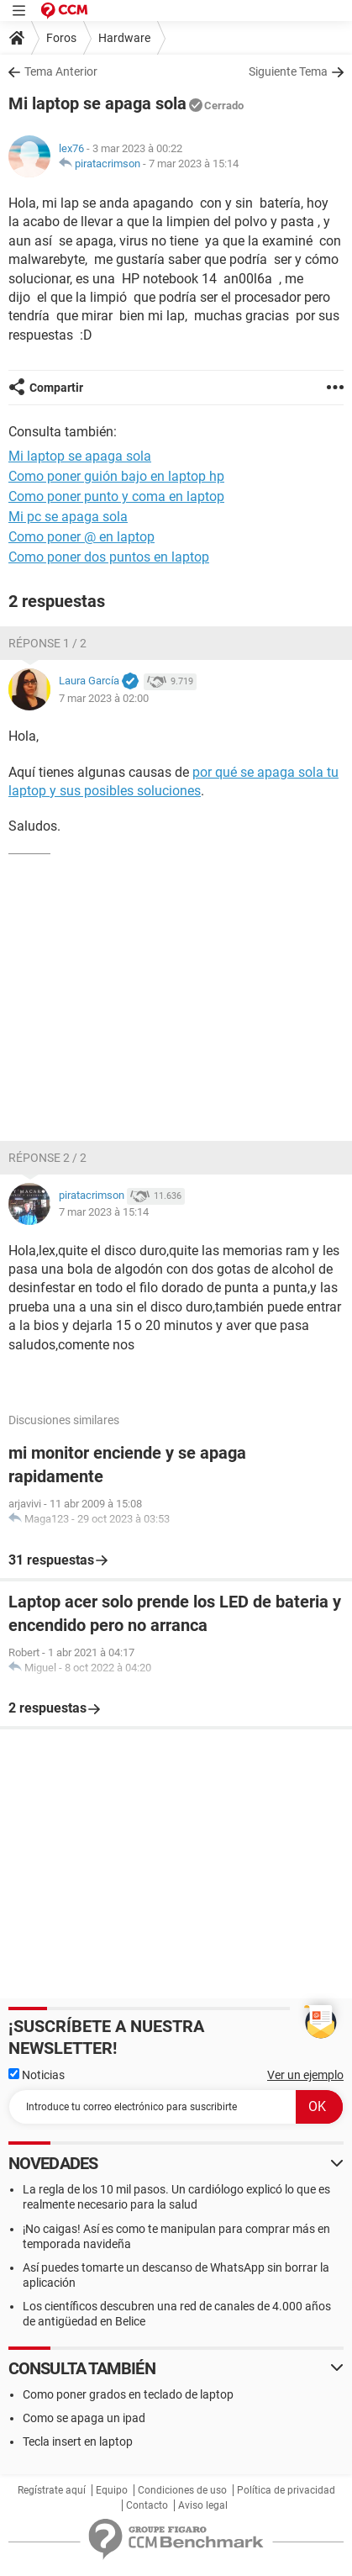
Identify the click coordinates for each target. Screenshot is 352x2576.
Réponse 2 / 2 (47, 1157)
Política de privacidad (286, 2490)
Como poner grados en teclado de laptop (128, 2394)
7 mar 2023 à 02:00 (104, 698)
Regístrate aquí (52, 2490)
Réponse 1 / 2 (47, 643)
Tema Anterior (60, 71)
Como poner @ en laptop (81, 537)
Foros (61, 38)
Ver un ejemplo (305, 2075)
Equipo (112, 2490)
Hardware (124, 38)
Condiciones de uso (182, 2490)
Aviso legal (203, 2505)
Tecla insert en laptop (78, 2441)
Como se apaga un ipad (84, 2418)
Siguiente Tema (288, 71)
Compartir (56, 387)
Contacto (147, 2505)
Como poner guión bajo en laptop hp (116, 476)
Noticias (36, 2075)
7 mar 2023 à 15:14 (194, 163)
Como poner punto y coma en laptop (116, 496)
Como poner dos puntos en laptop (108, 557)
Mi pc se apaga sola (68, 517)
